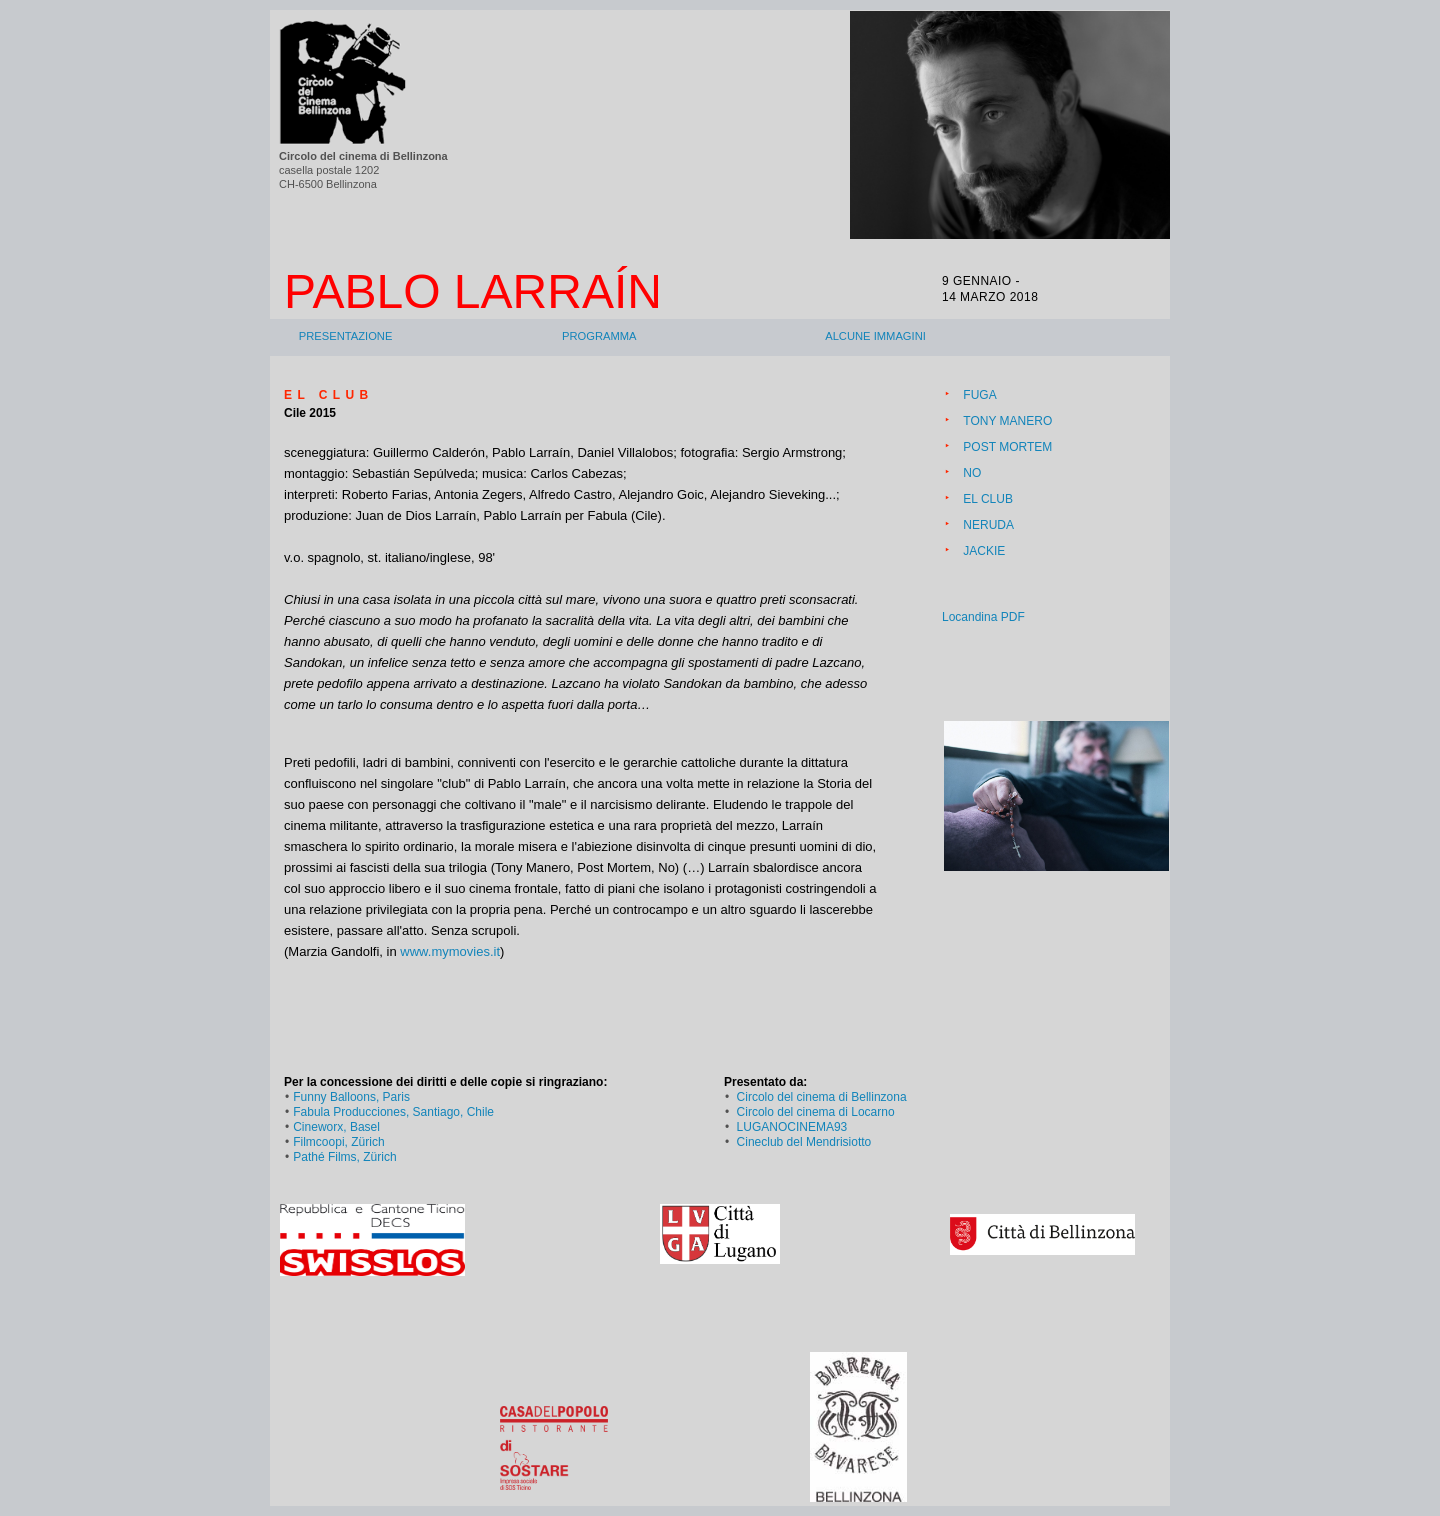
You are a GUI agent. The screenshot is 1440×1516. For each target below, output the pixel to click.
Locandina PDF (983, 617)
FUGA (979, 395)
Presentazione (346, 336)
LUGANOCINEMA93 (792, 1127)
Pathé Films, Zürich (344, 1157)
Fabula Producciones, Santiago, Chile (393, 1112)
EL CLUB (988, 499)
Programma (599, 336)
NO (972, 473)
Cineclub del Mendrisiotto (804, 1142)
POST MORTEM (1007, 447)
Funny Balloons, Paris (351, 1097)
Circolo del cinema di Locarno (816, 1112)
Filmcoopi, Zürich (338, 1142)
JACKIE (984, 551)
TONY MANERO (1007, 421)
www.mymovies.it (450, 951)
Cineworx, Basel (336, 1127)
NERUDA (988, 525)
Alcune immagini (875, 336)
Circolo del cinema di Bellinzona (822, 1097)
